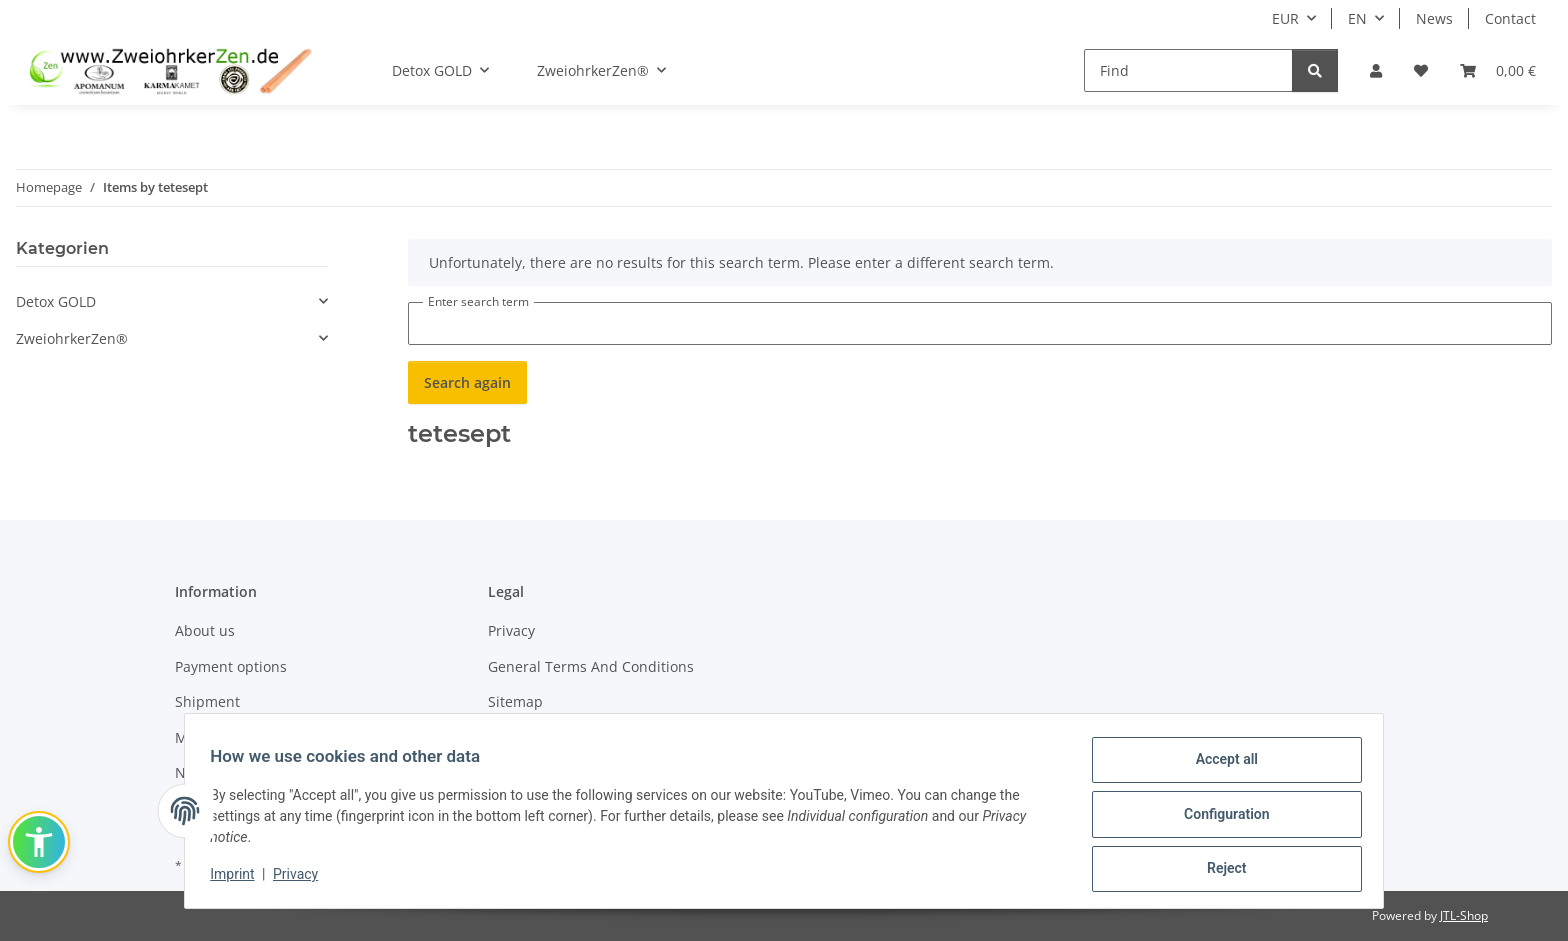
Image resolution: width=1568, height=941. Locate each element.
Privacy (302, 878)
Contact (1510, 18)
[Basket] (1498, 70)
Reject (1220, 870)
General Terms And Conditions (591, 666)
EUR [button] (1285, 18)
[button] (1376, 70)
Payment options (231, 666)
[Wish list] (1421, 70)
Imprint (239, 878)
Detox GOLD (56, 301)
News (1434, 18)
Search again (467, 382)
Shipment (207, 701)
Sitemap (515, 701)
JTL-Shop (1464, 915)
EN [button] (1357, 18)
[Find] (1188, 70)
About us (205, 630)
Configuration (1219, 818)
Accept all (1220, 766)
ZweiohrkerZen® (72, 338)
